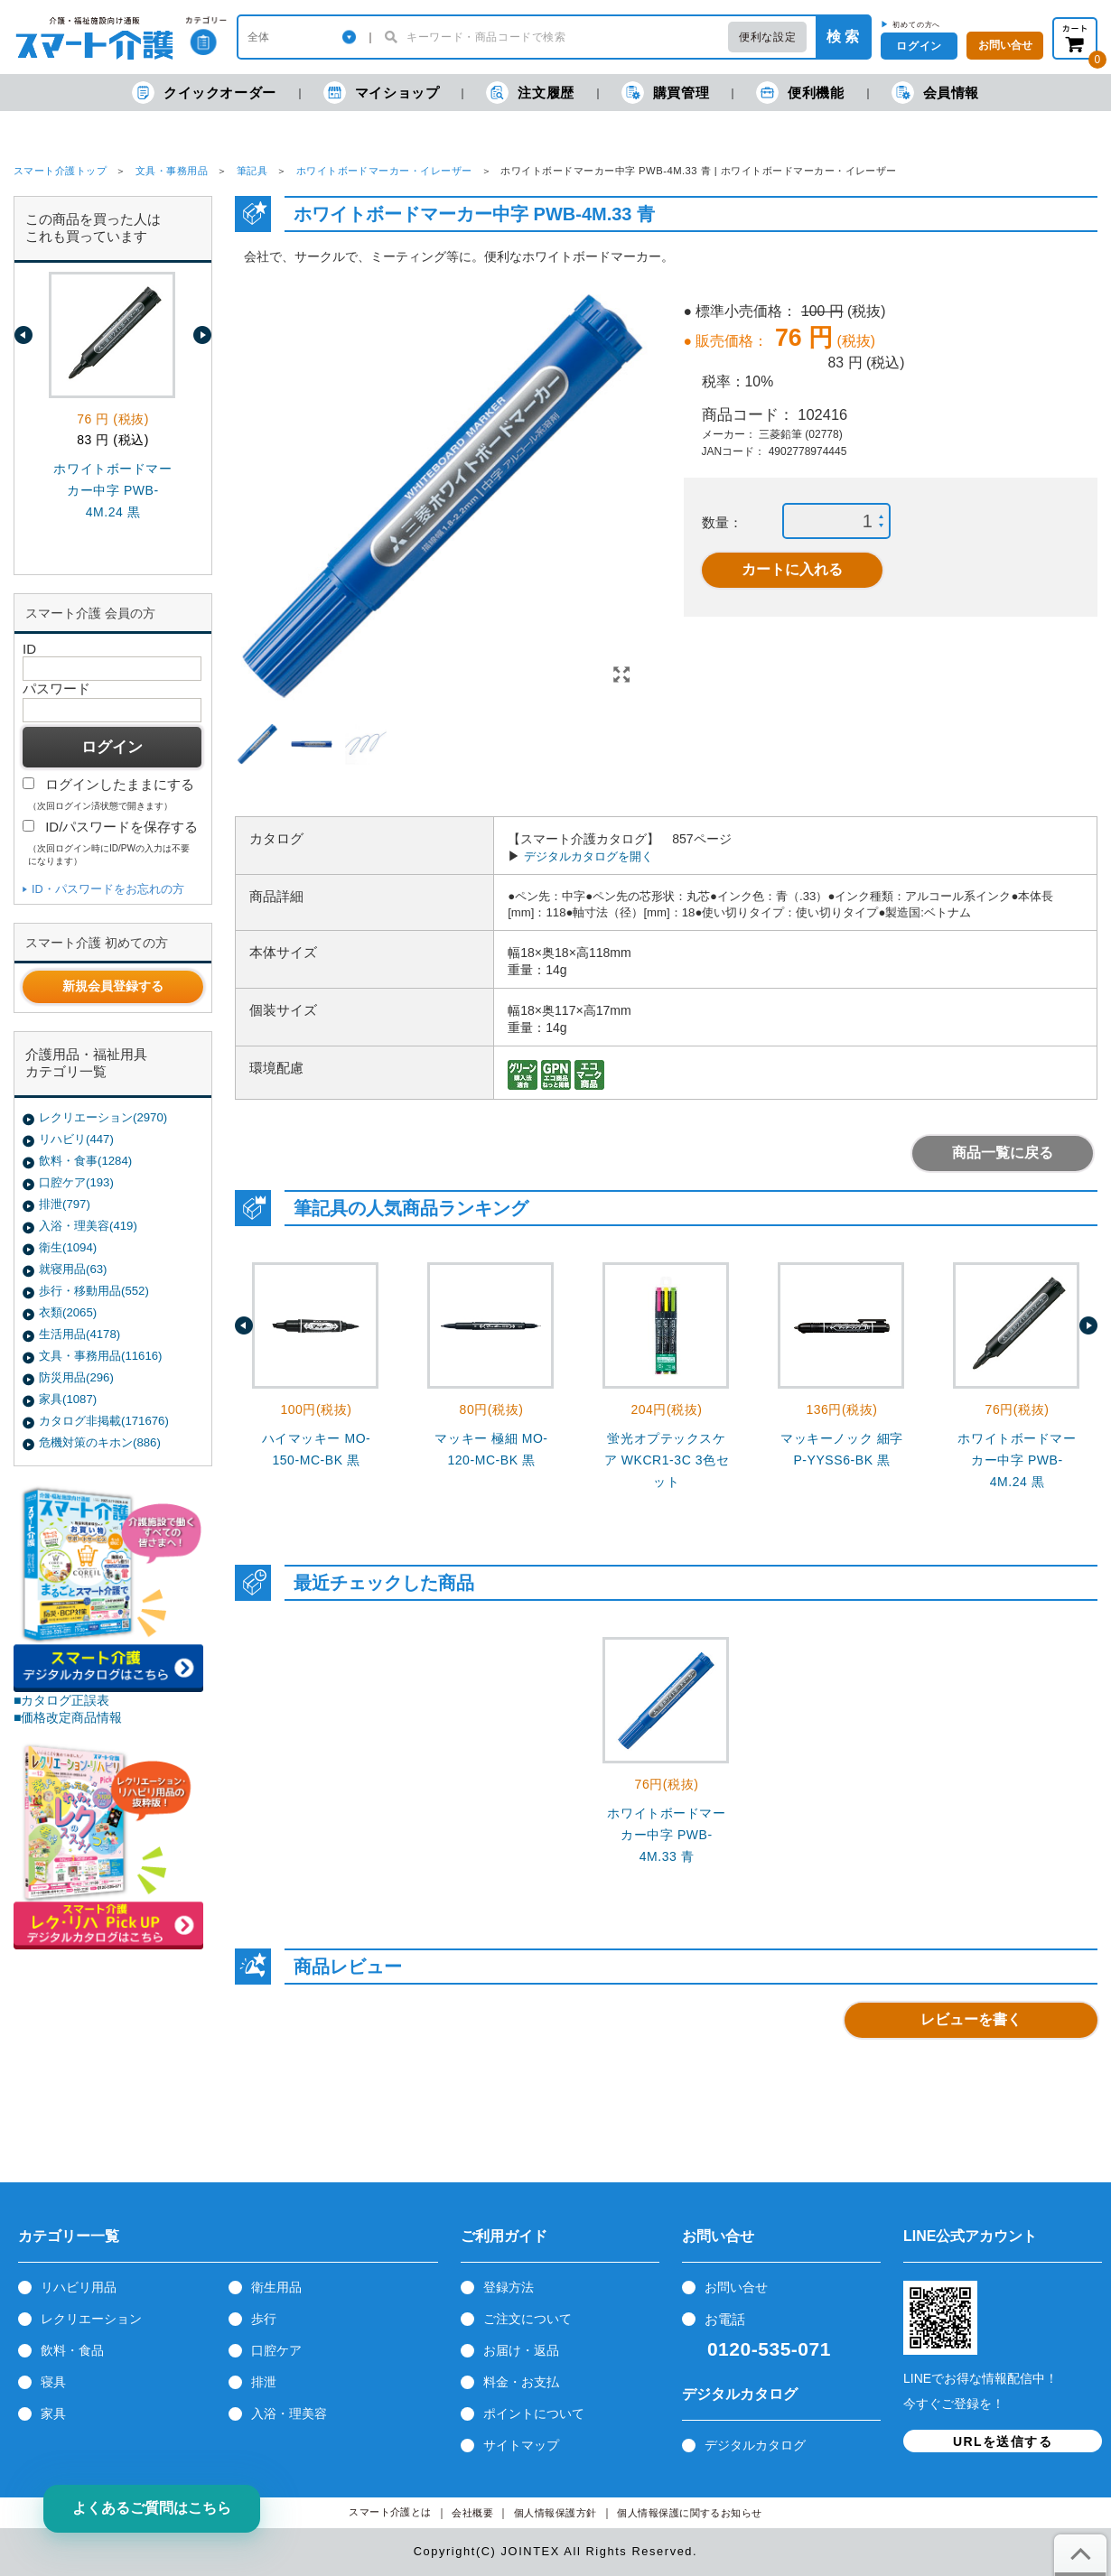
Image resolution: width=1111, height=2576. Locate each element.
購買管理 (665, 92)
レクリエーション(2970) (103, 1117)
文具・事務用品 (171, 170)
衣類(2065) (68, 1312)
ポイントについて (533, 2413)
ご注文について (527, 2318)
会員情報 (935, 92)
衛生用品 (276, 2287)
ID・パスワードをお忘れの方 (108, 889)
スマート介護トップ (60, 170)
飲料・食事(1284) (85, 1160)
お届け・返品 (521, 2350)
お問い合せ (736, 2287)
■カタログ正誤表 (62, 1700)
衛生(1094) (68, 1247)
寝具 (53, 2382)
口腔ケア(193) (76, 1182)
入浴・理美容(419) (88, 1225)
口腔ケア (276, 2350)
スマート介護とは (390, 2512)
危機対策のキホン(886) (100, 1442)
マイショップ (381, 92)
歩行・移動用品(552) (94, 1290)
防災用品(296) (76, 1377)
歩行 (263, 2318)
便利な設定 (767, 37)
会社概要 (472, 2513)
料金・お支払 (521, 2382)
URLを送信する (1002, 2441)
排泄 (263, 2382)
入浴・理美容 (289, 2413)
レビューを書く (971, 2019)
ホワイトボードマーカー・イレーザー (384, 170)
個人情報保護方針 (555, 2513)
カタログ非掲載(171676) (104, 1420)
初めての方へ (916, 24)
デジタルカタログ (755, 2445)
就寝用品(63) (73, 1269)
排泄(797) (64, 1204)
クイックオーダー (204, 92)
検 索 (842, 36)
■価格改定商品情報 (68, 1717)
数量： (722, 522)
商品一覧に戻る (1002, 1152)
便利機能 (800, 92)
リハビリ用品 (79, 2287)
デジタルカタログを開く (588, 856)
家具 (53, 2413)
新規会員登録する (112, 986)
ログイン (918, 46)
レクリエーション (91, 2318)
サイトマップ (521, 2445)
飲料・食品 (72, 2350)
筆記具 (252, 170)
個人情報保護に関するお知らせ (689, 2513)
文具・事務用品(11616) (100, 1355)
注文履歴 (530, 92)
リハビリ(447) (76, 1139)
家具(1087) (68, 1399)
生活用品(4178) (79, 1334)
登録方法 (508, 2287)
